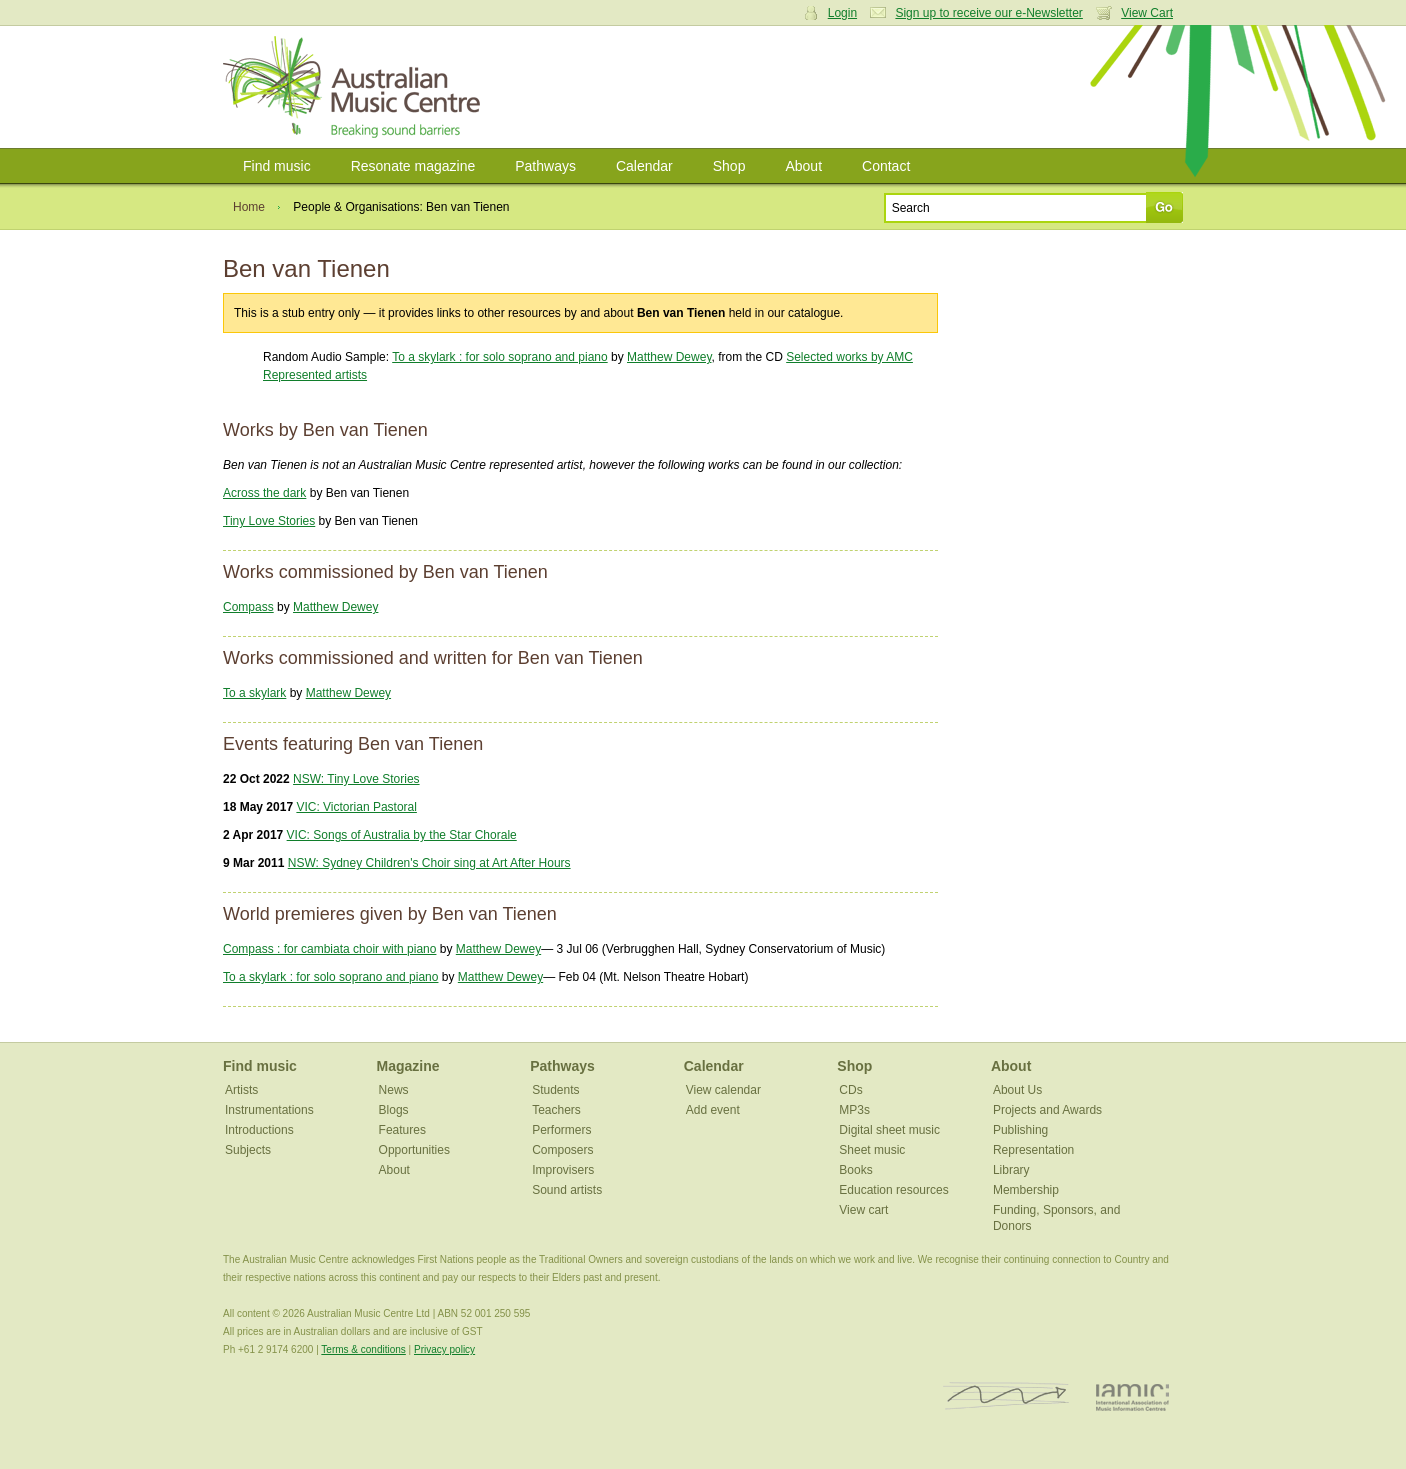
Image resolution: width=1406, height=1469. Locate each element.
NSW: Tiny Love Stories (356, 779)
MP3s (854, 1110)
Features (402, 1130)
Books (855, 1170)
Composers (562, 1150)
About (803, 166)
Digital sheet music (889, 1130)
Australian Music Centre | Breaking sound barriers (355, 87)
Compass (248, 607)
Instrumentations (269, 1110)
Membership (1026, 1190)
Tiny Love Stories (269, 521)
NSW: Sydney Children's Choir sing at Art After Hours (429, 863)
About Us (1017, 1090)
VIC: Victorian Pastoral (356, 807)
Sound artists (567, 1190)
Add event (713, 1110)
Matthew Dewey (669, 357)
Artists (241, 1090)
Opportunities (414, 1150)
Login (842, 13)
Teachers (556, 1110)
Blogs (394, 1110)
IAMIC (1132, 1396)
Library (1011, 1170)
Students (555, 1090)
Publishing (1020, 1130)
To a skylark (254, 693)
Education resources (893, 1190)
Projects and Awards (1047, 1110)
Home (249, 207)
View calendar (723, 1090)
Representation (1033, 1150)
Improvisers (563, 1170)
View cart (863, 1210)
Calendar (644, 166)
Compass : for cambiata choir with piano (329, 949)
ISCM (1006, 1396)
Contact (886, 166)
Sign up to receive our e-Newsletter (988, 13)
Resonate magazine (413, 166)
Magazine (408, 1066)
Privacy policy (444, 1349)
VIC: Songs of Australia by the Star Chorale (402, 835)
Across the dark (264, 493)
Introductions (259, 1130)
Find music (277, 166)
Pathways (545, 166)
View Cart (1147, 13)
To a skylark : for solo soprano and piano (499, 357)
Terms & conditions (363, 1349)
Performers (561, 1130)
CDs (850, 1090)
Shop (729, 166)
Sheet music (872, 1150)
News (394, 1090)
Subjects (248, 1150)
